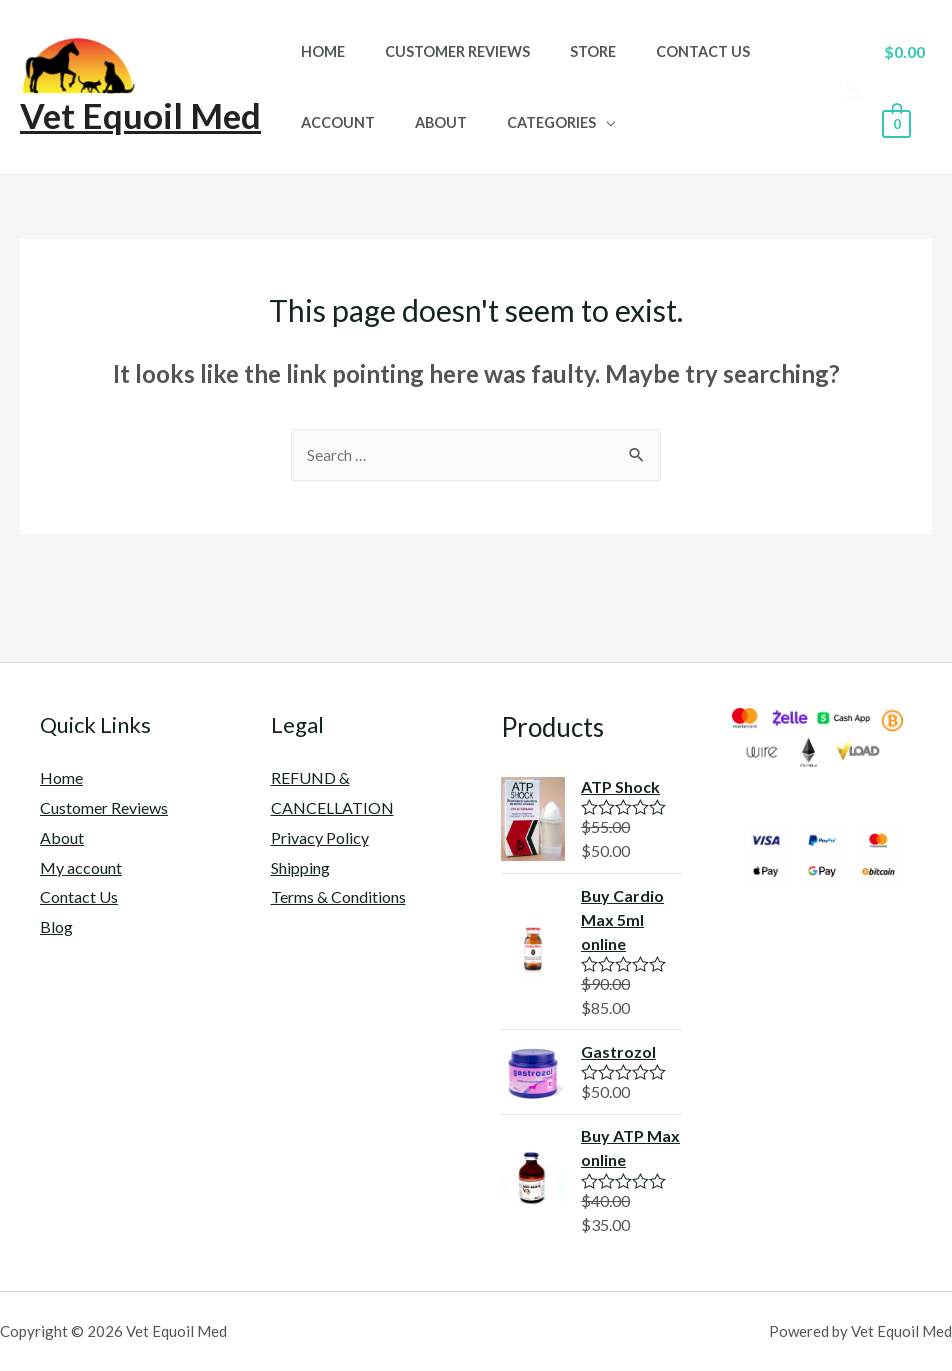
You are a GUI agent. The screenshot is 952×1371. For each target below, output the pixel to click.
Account (332, 122)
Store (565, 51)
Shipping (300, 868)
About (424, 122)
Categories (523, 122)
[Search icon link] (849, 87)
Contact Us (664, 51)
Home (317, 51)
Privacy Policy (320, 838)
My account (81, 868)
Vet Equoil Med (140, 115)
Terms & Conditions (338, 897)
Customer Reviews (440, 51)
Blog (56, 927)
